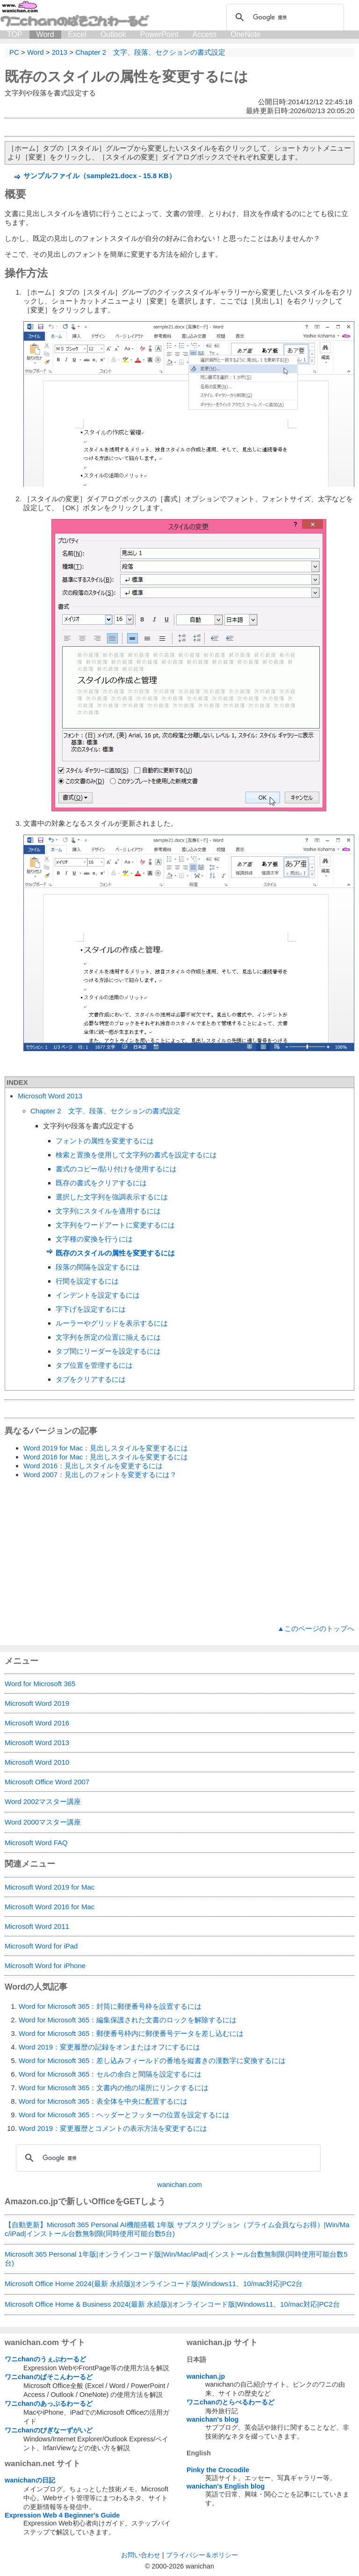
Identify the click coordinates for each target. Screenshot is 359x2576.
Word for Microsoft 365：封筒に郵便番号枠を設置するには (110, 2006)
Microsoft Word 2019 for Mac (49, 1887)
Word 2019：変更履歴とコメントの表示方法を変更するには (113, 2128)
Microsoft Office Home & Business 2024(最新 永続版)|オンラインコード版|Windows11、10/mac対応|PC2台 (172, 2304)
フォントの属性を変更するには (105, 1141)
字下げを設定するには (91, 1309)
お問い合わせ (140, 2555)
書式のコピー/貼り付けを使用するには (116, 1169)
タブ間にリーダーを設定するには (108, 1351)
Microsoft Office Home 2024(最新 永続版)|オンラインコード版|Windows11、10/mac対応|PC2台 (153, 2283)
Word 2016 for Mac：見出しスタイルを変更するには (105, 1457)
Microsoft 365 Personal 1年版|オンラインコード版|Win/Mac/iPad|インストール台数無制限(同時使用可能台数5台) (176, 2258)
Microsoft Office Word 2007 (47, 1782)
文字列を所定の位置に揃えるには (108, 1337)
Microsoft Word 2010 (37, 1762)
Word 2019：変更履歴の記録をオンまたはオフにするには (109, 2047)
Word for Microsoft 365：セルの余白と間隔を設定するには (110, 2074)
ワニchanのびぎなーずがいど (49, 2430)
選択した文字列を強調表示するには (112, 1197)
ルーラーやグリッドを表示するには (112, 1323)
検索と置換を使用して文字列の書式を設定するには (136, 1155)
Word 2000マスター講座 (43, 1822)
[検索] (284, 17)
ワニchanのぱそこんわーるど (49, 2377)
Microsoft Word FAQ (36, 1843)
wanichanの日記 (30, 2480)
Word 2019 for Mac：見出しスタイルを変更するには (105, 1448)
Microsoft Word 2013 (50, 1096)
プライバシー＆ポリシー (202, 2555)
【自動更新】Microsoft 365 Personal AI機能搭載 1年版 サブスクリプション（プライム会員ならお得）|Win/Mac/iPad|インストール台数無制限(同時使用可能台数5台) (177, 2229)
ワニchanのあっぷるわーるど (49, 2403)
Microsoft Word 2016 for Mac (49, 1907)
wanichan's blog (212, 2419)
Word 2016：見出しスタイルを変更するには (93, 1466)
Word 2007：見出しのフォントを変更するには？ (100, 1475)
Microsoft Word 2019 (37, 1703)
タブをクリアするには (91, 1379)
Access (205, 34)
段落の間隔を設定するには (98, 1267)
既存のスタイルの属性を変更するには (126, 76)
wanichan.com (179, 2184)
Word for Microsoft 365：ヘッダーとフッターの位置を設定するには (124, 2115)
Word (45, 34)
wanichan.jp (206, 2376)
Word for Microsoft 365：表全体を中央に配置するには (103, 2101)
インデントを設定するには (98, 1295)
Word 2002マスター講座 (43, 1801)
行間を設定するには (87, 1281)
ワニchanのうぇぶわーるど (45, 2359)
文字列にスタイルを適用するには (108, 1211)
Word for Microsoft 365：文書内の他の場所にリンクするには (113, 2088)
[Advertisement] (179, 1551)
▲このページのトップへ (315, 1628)
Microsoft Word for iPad (41, 1946)
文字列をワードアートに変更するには (115, 1225)
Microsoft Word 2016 (37, 1723)
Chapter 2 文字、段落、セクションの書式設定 (105, 1111)
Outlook (113, 34)
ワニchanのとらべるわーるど (230, 2402)
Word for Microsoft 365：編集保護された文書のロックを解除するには (128, 2020)
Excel (77, 34)
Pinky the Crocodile (218, 2470)
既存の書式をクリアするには (101, 1183)
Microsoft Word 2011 (37, 1926)
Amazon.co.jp (31, 2201)
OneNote (245, 34)
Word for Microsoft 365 (40, 1684)
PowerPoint (159, 34)
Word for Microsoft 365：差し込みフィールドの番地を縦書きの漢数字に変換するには (152, 2060)
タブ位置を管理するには (94, 1365)
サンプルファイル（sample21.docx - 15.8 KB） (99, 176)
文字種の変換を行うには (94, 1239)
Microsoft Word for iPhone (45, 1966)
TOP (14, 34)
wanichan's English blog (226, 2486)
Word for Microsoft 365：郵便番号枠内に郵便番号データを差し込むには (131, 2033)
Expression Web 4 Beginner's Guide (62, 2515)
